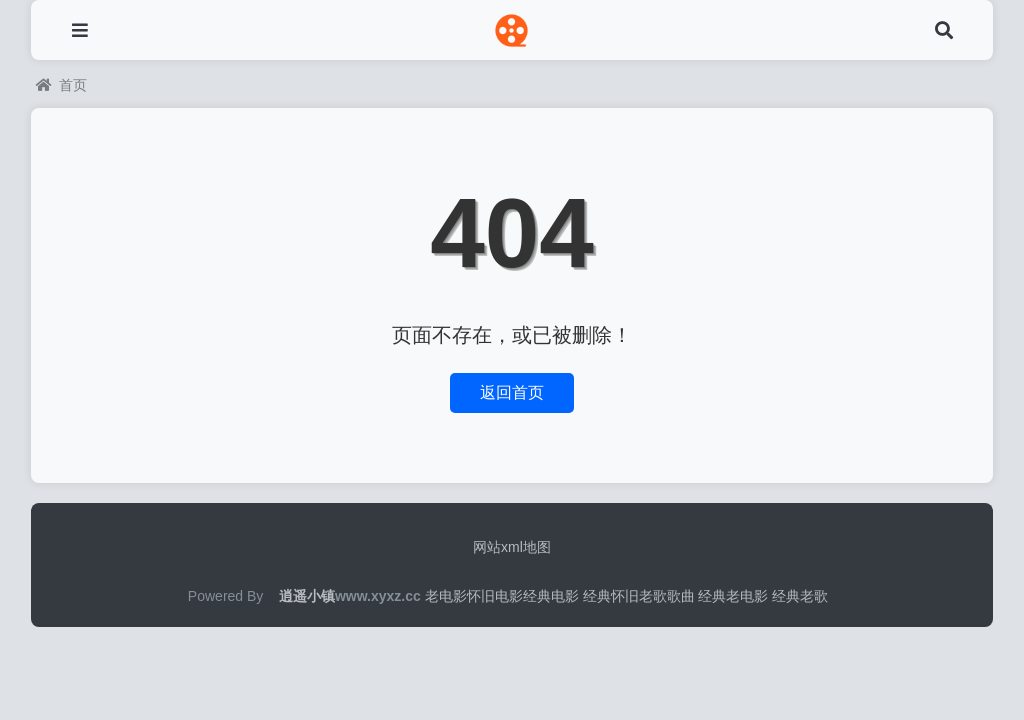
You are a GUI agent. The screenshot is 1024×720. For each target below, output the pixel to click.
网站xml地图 (512, 547)
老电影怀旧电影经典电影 (502, 596)
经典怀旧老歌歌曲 (639, 596)
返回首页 (512, 392)
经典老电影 (733, 596)
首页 (61, 85)
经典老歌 (800, 596)
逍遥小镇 (307, 596)
